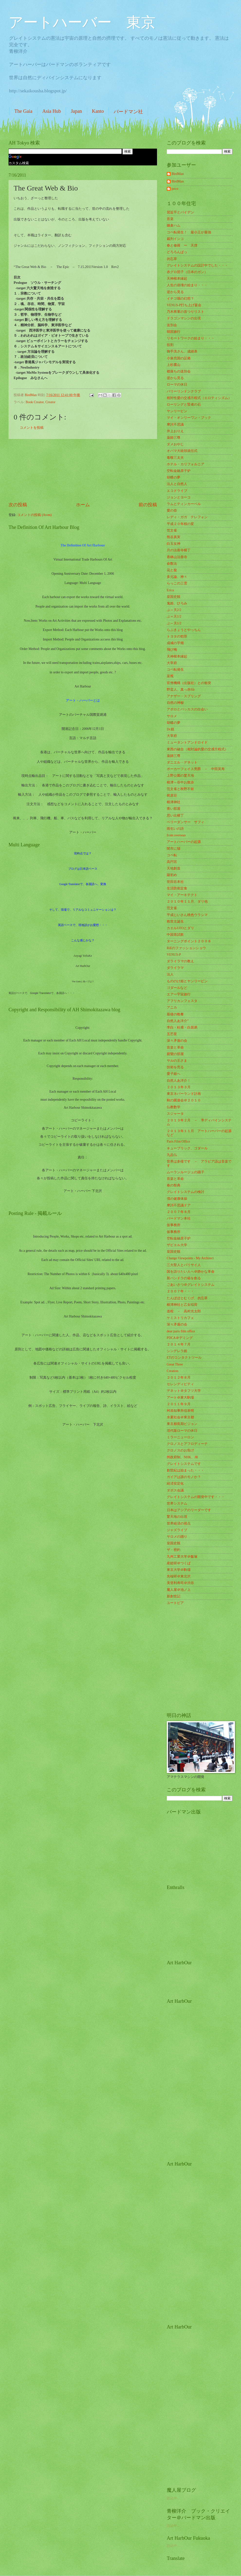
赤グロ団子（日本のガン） (187, 272)
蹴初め (172, 875)
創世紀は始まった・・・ (185, 1470)
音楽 (170, 219)
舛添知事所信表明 (180, 1410)
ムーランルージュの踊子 (185, 1172)
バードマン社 (128, 111)
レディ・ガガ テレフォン (187, 517)
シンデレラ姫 (177, 1351)
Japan (76, 111)
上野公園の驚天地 (180, 775)
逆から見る (175, 292)
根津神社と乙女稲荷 (182, 1305)
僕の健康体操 (177, 1199)
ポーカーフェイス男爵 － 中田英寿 (196, 769)
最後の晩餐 (175, 1014)
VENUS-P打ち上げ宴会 (184, 305)
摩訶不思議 (175, 424)
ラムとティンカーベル (184, 504)
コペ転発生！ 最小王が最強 (189, 232)
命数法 (172, 563)
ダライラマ (175, 968)
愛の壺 (172, 510)
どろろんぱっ (177, 252)
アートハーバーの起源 (184, 842)
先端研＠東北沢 (179, 1576)
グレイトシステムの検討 (185, 1192)
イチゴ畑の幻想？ (180, 298)
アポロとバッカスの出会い (187, 709)
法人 (170, 974)
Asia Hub (51, 111)
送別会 (172, 325)
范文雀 (172, 530)
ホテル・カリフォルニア (185, 464)
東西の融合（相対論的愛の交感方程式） (197, 749)
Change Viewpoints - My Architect (190, 1258)
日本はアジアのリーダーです (189, 1510)
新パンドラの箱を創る (184, 1278)
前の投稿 (148, 504)
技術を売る (175, 1067)
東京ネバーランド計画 (184, 1094)
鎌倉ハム (173, 225)
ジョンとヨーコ (179, 497)
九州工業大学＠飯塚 (182, 1556)
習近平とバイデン (180, 212)
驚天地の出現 (177, 1516)
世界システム (177, 1503)
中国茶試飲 (175, 934)
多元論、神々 (177, 577)
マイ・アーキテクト (182, 895)
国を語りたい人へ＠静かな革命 (190, 1271)
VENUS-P (174, 954)
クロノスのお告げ (180, 1450)
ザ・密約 (173, 1550)
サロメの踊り (177, 1536)
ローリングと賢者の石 (184, 404)
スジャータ (175, 1114)
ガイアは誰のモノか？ (184, 1477)
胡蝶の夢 (173, 477)
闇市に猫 (173, 848)
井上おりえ (175, 431)
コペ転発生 (175, 669)
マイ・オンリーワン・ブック (189, 418)
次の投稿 (18, 504)
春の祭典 (173, 1185)
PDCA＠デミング (180, 1338)
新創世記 (173, 1596)
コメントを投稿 (32, 427)
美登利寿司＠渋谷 (180, 1583)
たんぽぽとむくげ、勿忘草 (187, 1298)
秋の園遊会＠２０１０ (184, 1100)
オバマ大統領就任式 (182, 451)
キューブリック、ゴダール (187, 1148)
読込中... (173, 2498)
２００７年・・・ (180, 1291)
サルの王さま (177, 1060)
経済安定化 (175, 1483)
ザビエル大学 (177, 1245)
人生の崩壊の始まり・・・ (187, 285)
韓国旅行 (173, 332)
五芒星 (172, 1034)
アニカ (172, 1007)
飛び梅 (172, 649)
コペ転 (172, 855)
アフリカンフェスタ (182, 1001)
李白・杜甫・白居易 (182, 1027)
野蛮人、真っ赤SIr (181, 689)
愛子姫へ (173, 1074)
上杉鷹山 (173, 365)
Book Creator (35, 402)
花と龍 (172, 570)
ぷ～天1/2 (174, 623)
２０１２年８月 (179, 1377)
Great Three (175, 1364)
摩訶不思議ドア (179, 1205)
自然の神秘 (175, 703)
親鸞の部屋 (175, 1054)
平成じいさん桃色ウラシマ (187, 915)
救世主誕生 (175, 921)
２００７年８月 (179, 1212)
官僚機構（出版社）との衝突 (189, 683)
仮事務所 (173, 1225)
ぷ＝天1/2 (174, 616)
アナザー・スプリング (184, 696)
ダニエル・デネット (182, 762)
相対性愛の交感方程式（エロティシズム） (199, 398)
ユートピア (175, 1603)
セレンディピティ (180, 1384)
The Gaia (23, 111)
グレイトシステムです (184, 1464)
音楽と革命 (175, 1047)
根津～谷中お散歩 (180, 782)
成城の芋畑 (175, 643)
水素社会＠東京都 (180, 1417)
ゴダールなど (177, 988)
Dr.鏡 (170, 729)
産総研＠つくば (179, 1563)
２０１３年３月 (179, 1087)
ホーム (83, 504)
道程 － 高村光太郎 (184, 1311)
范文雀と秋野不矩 (180, 789)
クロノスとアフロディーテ (187, 1444)
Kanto (98, 111)
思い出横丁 (175, 815)
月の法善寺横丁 (179, 550)
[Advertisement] (82, 470)
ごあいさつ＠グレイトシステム (190, 1285)
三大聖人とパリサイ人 (184, 1265)
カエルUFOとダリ (180, 928)
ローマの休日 (177, 384)
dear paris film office (181, 1331)
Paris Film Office (178, 1141)
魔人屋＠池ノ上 (179, 1590)
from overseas (176, 835)
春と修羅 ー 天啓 (182, 245)
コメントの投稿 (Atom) (34, 515)
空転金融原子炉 (179, 471)
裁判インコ (175, 239)
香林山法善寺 (177, 557)
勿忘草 (172, 259)
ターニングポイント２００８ (189, 941)
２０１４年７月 (179, 1344)
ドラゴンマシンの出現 (184, 318)
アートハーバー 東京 (82, 22)
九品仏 (172, 1155)
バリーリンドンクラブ (184, 391)
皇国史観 (173, 597)
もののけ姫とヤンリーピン (187, 981)
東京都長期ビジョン (182, 1424)
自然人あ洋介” (178, 1021)
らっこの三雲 (177, 583)
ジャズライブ (177, 1530)
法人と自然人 (177, 484)
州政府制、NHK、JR (182, 1457)
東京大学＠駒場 (179, 1570)
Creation (172, 1371)
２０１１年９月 (179, 1404)
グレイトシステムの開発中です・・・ (196, 1497)
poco (175, 189)
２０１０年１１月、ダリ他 (187, 901)
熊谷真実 (173, 537)
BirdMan (178, 174)
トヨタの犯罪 (177, 636)
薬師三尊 (173, 437)
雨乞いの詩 (175, 828)
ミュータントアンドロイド (187, 742)
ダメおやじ (175, 444)
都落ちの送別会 (179, 371)
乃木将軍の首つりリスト (185, 312)
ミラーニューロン (180, 1437)
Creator (50, 402)
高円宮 (172, 862)
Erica (170, 590)
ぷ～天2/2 (174, 610)
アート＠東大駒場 (180, 1397)
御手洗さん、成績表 (182, 351)
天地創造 (173, 868)
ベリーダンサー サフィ (185, 822)
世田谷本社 (175, 882)
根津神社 (173, 802)
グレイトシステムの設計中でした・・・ (197, 265)
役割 (170, 345)
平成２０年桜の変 (180, 524)
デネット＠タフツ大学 (184, 1391)
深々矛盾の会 (177, 1040)
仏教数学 (173, 1107)
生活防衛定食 (177, 888)
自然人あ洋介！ (179, 1080)
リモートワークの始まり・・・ (190, 338)
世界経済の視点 (179, 1523)
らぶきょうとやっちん (184, 630)
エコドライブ (177, 491)
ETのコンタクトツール (184, 1357)
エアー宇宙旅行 (179, 994)
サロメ (172, 716)
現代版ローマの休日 (182, 1430)
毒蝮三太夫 (175, 457)
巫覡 (170, 676)
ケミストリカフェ (180, 1318)
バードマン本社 (179, 1218)
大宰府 (172, 663)
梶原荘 (172, 795)
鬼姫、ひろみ (177, 603)
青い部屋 (173, 809)
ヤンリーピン (177, 411)
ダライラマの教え (180, 961)
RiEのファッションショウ (186, 948)
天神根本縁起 (177, 278)
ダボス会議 (175, 1490)
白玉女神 (173, 543)
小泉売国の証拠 (179, 358)
